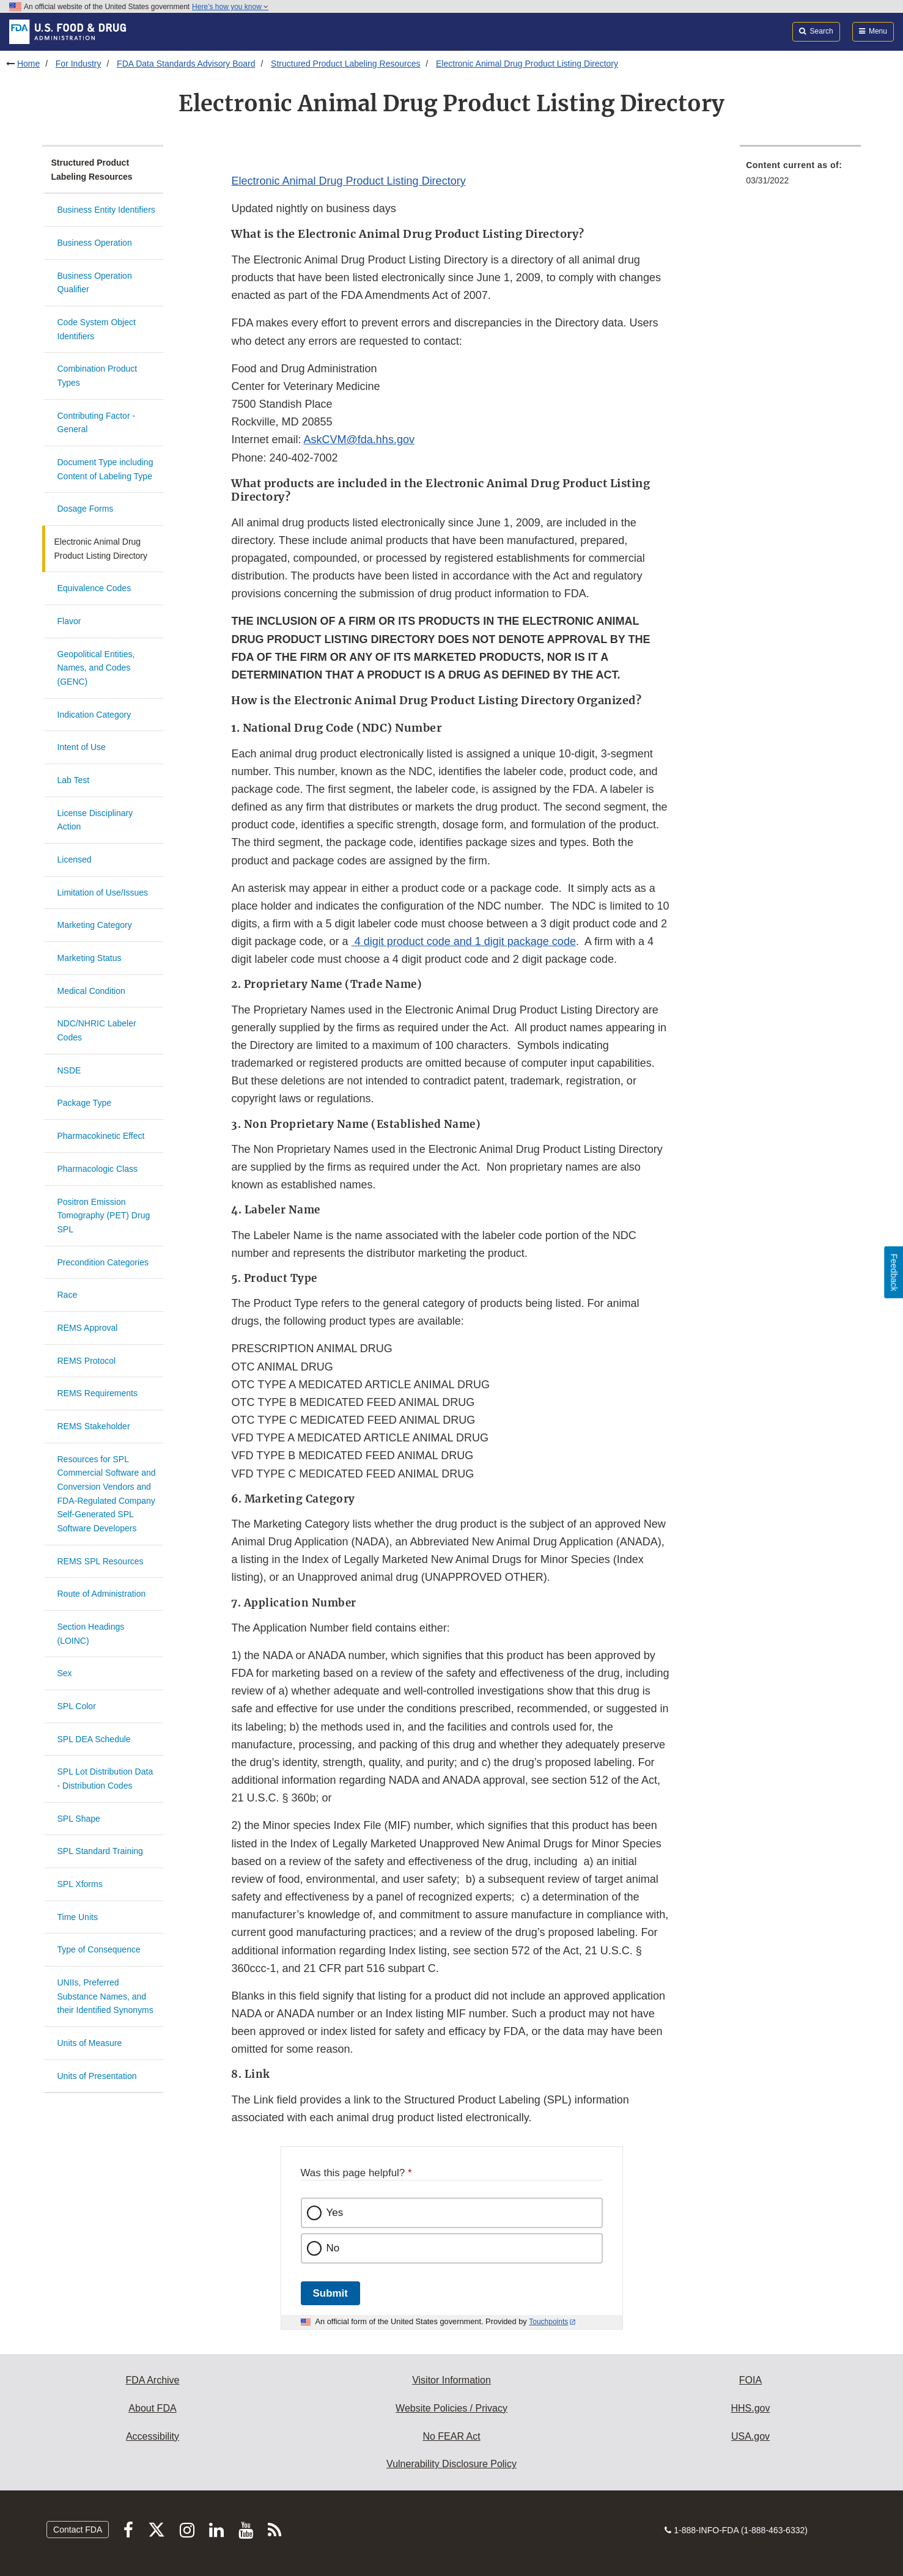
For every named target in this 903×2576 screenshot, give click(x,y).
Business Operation (94, 243)
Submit (330, 2293)
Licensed (74, 859)
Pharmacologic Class (97, 1169)
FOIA (750, 2380)
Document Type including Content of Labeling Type (105, 469)
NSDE (69, 1070)
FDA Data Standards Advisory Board (186, 63)
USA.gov (750, 2436)
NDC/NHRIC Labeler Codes (96, 1030)
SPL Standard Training (100, 1851)
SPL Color (76, 1706)
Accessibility (152, 2436)
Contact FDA (77, 2529)
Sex (64, 1673)
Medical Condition (91, 991)
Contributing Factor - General (96, 423)
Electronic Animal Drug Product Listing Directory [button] (348, 181)
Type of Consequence (99, 1949)
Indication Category (94, 714)
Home (28, 63)
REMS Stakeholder (93, 1426)
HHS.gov (750, 2408)
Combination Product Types (97, 376)
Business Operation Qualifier (94, 283)
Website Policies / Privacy (451, 2408)
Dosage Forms (85, 508)
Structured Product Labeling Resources (345, 63)
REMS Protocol (86, 1361)
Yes (335, 2212)
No (333, 2248)
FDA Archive (152, 2380)
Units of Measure (89, 2043)
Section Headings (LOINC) (91, 1634)
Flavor (69, 621)
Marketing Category (94, 925)
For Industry (78, 63)
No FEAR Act (451, 2436)
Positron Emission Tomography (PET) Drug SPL (103, 1215)
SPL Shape (78, 1818)
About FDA (152, 2408)
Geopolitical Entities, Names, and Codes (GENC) (96, 667)
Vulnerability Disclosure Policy (451, 2464)
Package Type (84, 1103)
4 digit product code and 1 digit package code (465, 941)
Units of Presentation (97, 2076)
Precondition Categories (103, 1262)
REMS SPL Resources (100, 1561)
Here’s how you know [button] (230, 6)
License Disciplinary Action (95, 820)
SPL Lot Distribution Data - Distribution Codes (105, 1778)
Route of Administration (101, 1594)
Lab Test (73, 780)
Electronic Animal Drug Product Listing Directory (527, 63)
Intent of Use (81, 747)
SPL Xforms (80, 1884)
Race (67, 1295)
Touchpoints (548, 2321)
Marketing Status (89, 958)
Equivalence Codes (94, 588)
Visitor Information (451, 2380)
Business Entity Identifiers (106, 210)
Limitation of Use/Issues (103, 892)
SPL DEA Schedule (94, 1739)
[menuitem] (800, 176)
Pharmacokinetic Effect (101, 1136)
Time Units (77, 1917)
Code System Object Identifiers (96, 329)
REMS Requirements (97, 1393)
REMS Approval (87, 1328)
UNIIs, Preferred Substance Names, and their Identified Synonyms (105, 1996)
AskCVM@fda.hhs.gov (359, 439)
